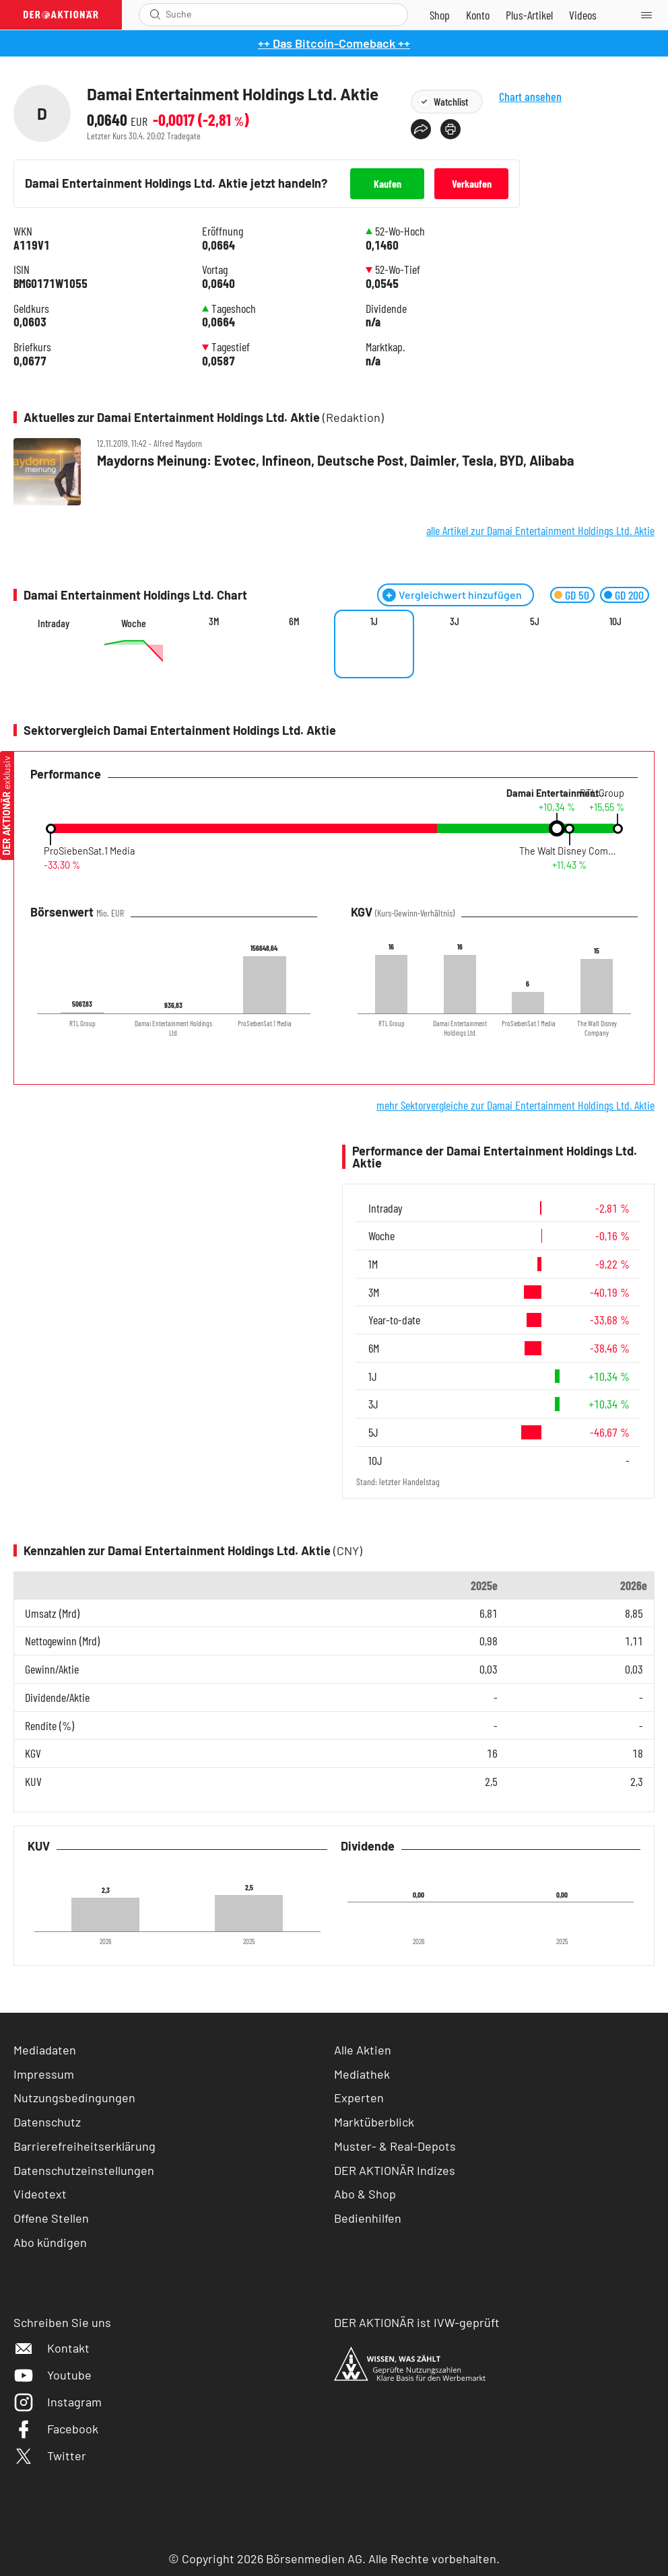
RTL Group (602, 793)
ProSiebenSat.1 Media (89, 851)
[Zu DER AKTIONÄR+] (529, 15)
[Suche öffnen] (155, 14)
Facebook (55, 2428)
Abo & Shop (365, 2193)
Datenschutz (47, 2121)
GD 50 (577, 594)
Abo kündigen (50, 2242)
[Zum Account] (478, 15)
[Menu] (650, 15)
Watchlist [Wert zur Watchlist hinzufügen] (451, 101)
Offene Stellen (51, 2218)
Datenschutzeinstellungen (83, 2170)
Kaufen (387, 183)
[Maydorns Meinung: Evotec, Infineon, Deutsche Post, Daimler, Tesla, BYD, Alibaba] (334, 473)
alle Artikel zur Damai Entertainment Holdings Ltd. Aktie (540, 530)
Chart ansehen (539, 107)
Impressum (43, 2074)
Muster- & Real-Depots (395, 2146)
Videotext (40, 2193)
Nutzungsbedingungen (74, 2097)
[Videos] (583, 15)
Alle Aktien (362, 2049)
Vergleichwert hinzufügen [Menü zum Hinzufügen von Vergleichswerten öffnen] (460, 594)
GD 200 (629, 594)
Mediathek (362, 2074)
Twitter (49, 2455)
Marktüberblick (374, 2121)
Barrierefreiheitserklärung (84, 2146)
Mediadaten (44, 2049)
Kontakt (51, 2347)
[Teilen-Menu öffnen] (421, 129)
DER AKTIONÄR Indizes (394, 2170)
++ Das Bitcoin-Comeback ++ (334, 43)
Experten (359, 2097)
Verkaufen (472, 183)
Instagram (57, 2401)
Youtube (52, 2374)
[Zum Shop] (440, 15)
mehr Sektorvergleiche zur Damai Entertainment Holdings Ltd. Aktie (515, 1105)
